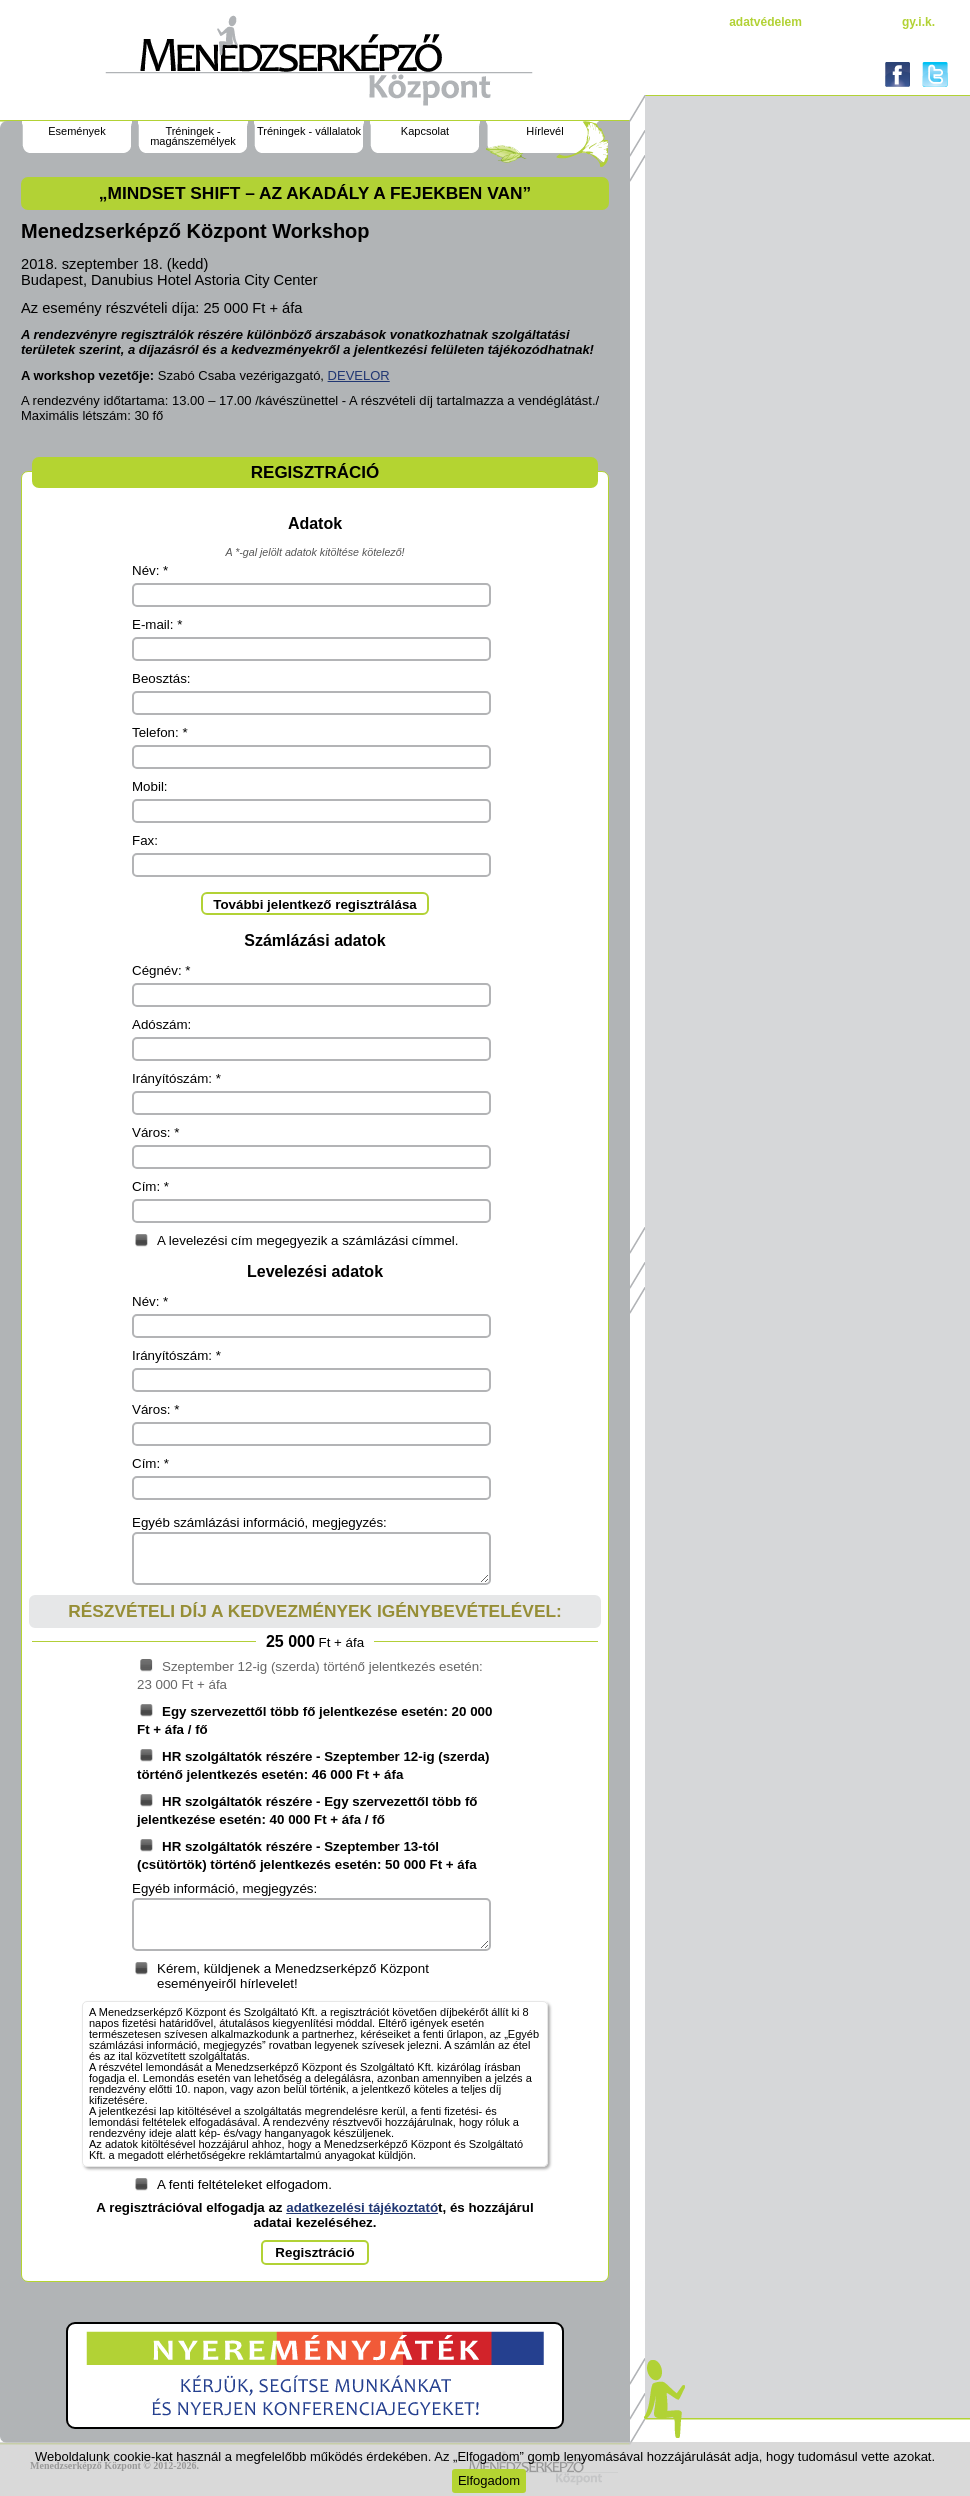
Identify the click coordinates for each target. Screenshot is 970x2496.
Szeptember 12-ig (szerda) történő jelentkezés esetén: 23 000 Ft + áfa (310, 1675)
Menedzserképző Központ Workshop (195, 231)
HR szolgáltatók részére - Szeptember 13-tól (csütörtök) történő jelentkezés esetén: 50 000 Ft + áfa (307, 1855)
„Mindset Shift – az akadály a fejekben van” (315, 193)
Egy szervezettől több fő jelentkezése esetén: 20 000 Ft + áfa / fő (314, 1720)
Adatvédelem (765, 22)
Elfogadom (489, 2480)
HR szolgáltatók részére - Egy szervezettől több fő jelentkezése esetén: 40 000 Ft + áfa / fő (307, 1810)
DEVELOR (359, 375)
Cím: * (150, 1186)
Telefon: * (160, 732)
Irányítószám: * (176, 1078)
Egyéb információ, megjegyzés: (224, 1888)
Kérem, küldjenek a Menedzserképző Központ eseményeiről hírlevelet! (293, 1976)
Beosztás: (161, 678)
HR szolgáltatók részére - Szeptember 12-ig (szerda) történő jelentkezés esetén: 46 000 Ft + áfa (313, 1765)
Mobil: (150, 786)
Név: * (150, 570)
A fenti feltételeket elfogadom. (244, 2184)
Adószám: (161, 1024)
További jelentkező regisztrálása (314, 904)
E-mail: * (157, 624)
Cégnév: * (161, 970)
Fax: (145, 840)
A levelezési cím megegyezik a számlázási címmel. (307, 1240)
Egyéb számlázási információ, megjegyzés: (259, 1522)
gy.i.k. (918, 22)
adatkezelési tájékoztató (362, 2207)
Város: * (155, 1132)
